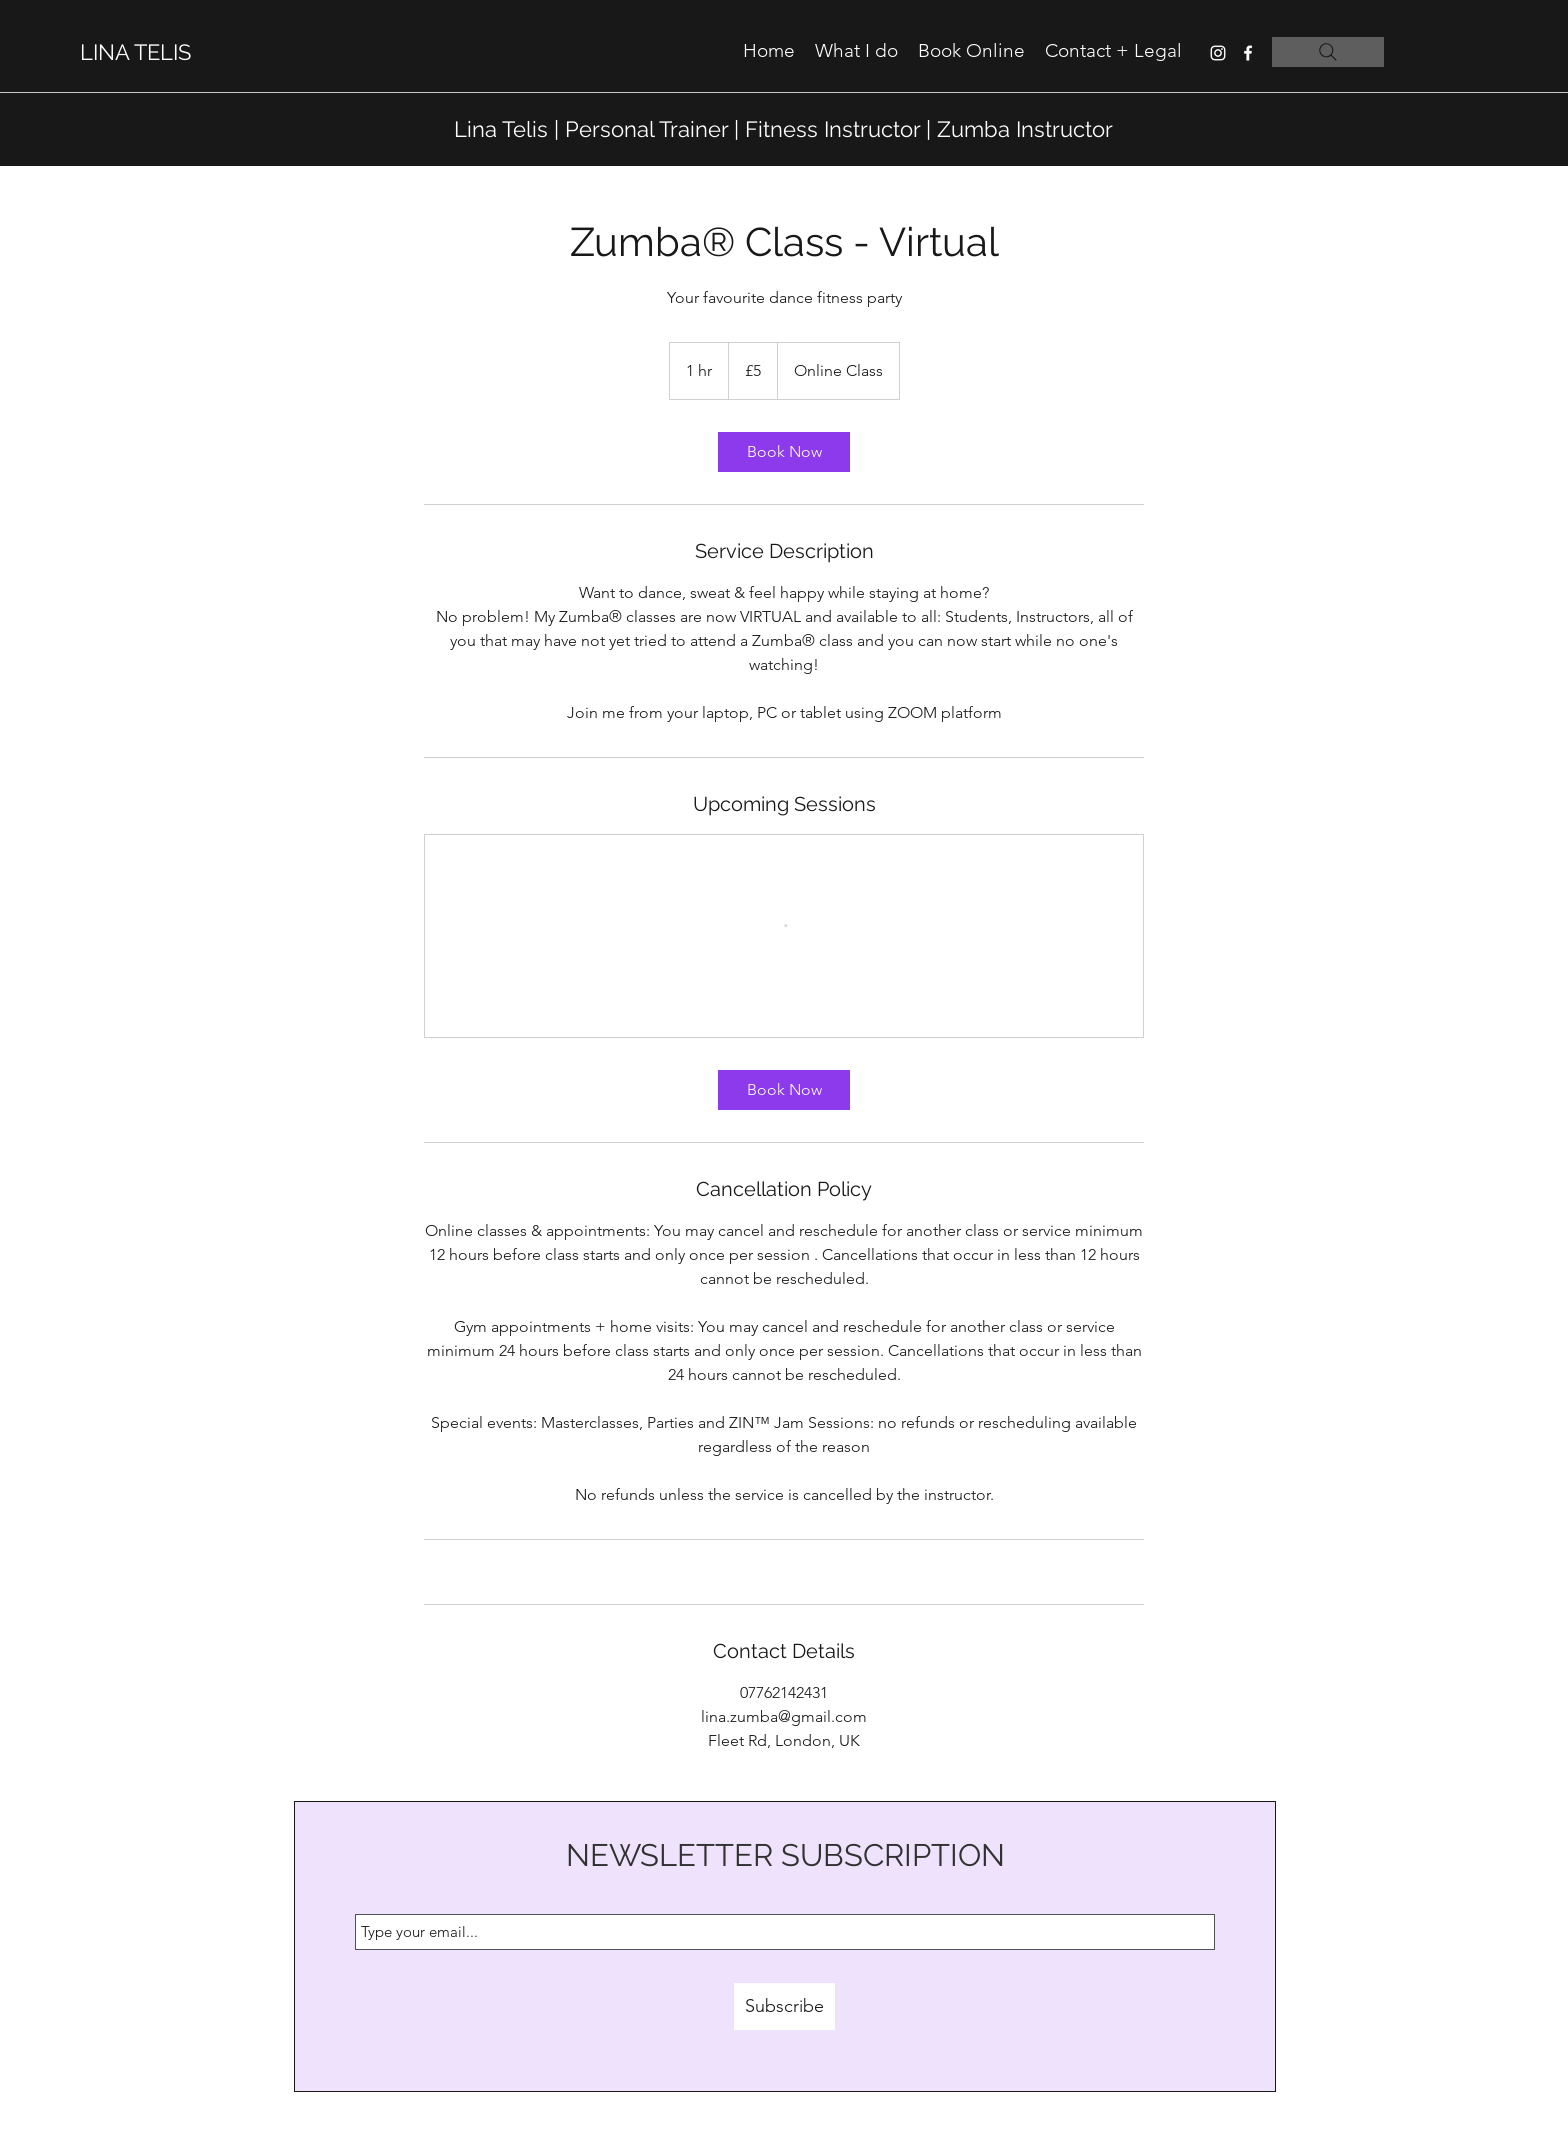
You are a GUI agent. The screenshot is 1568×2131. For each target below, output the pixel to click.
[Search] (1328, 52)
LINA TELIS (135, 52)
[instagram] (1218, 53)
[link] (784, 452)
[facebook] (1248, 53)
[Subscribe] (784, 2006)
